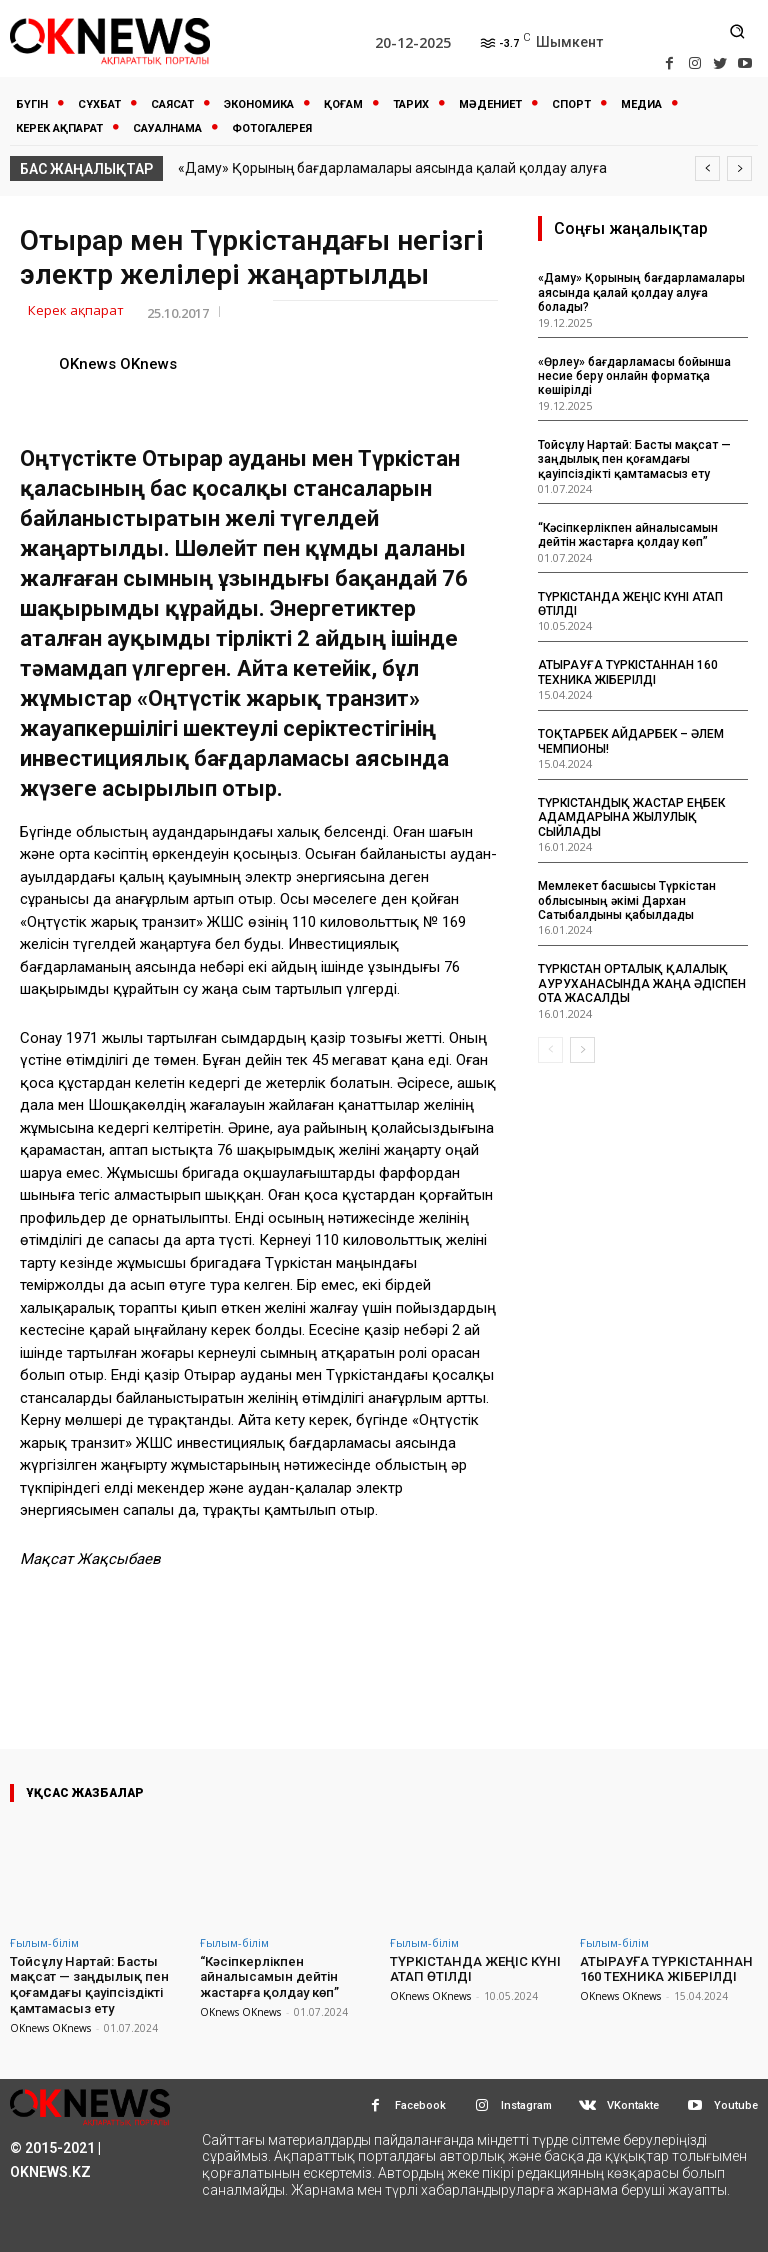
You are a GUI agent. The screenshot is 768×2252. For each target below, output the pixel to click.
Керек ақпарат (76, 311)
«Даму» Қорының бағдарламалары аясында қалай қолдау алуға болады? (641, 292)
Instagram (526, 2104)
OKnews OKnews (118, 364)
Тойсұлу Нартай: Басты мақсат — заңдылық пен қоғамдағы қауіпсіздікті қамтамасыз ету (634, 459)
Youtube (736, 2104)
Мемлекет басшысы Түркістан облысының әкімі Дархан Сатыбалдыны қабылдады (627, 900)
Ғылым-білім (44, 1942)
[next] (739, 168)
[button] (737, 31)
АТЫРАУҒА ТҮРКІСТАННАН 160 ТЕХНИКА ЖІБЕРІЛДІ (628, 672)
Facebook (420, 2104)
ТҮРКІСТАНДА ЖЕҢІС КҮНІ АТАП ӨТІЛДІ (474, 1969)
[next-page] (582, 1050)
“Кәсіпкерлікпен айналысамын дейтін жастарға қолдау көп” (628, 535)
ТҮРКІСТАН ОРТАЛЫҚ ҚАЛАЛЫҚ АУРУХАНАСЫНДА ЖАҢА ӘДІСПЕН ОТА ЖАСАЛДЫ (642, 983)
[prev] (707, 168)
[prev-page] (550, 1050)
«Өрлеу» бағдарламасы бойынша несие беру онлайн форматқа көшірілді (634, 376)
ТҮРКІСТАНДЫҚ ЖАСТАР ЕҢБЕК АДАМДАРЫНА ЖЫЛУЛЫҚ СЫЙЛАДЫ (631, 817)
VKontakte (633, 2104)
